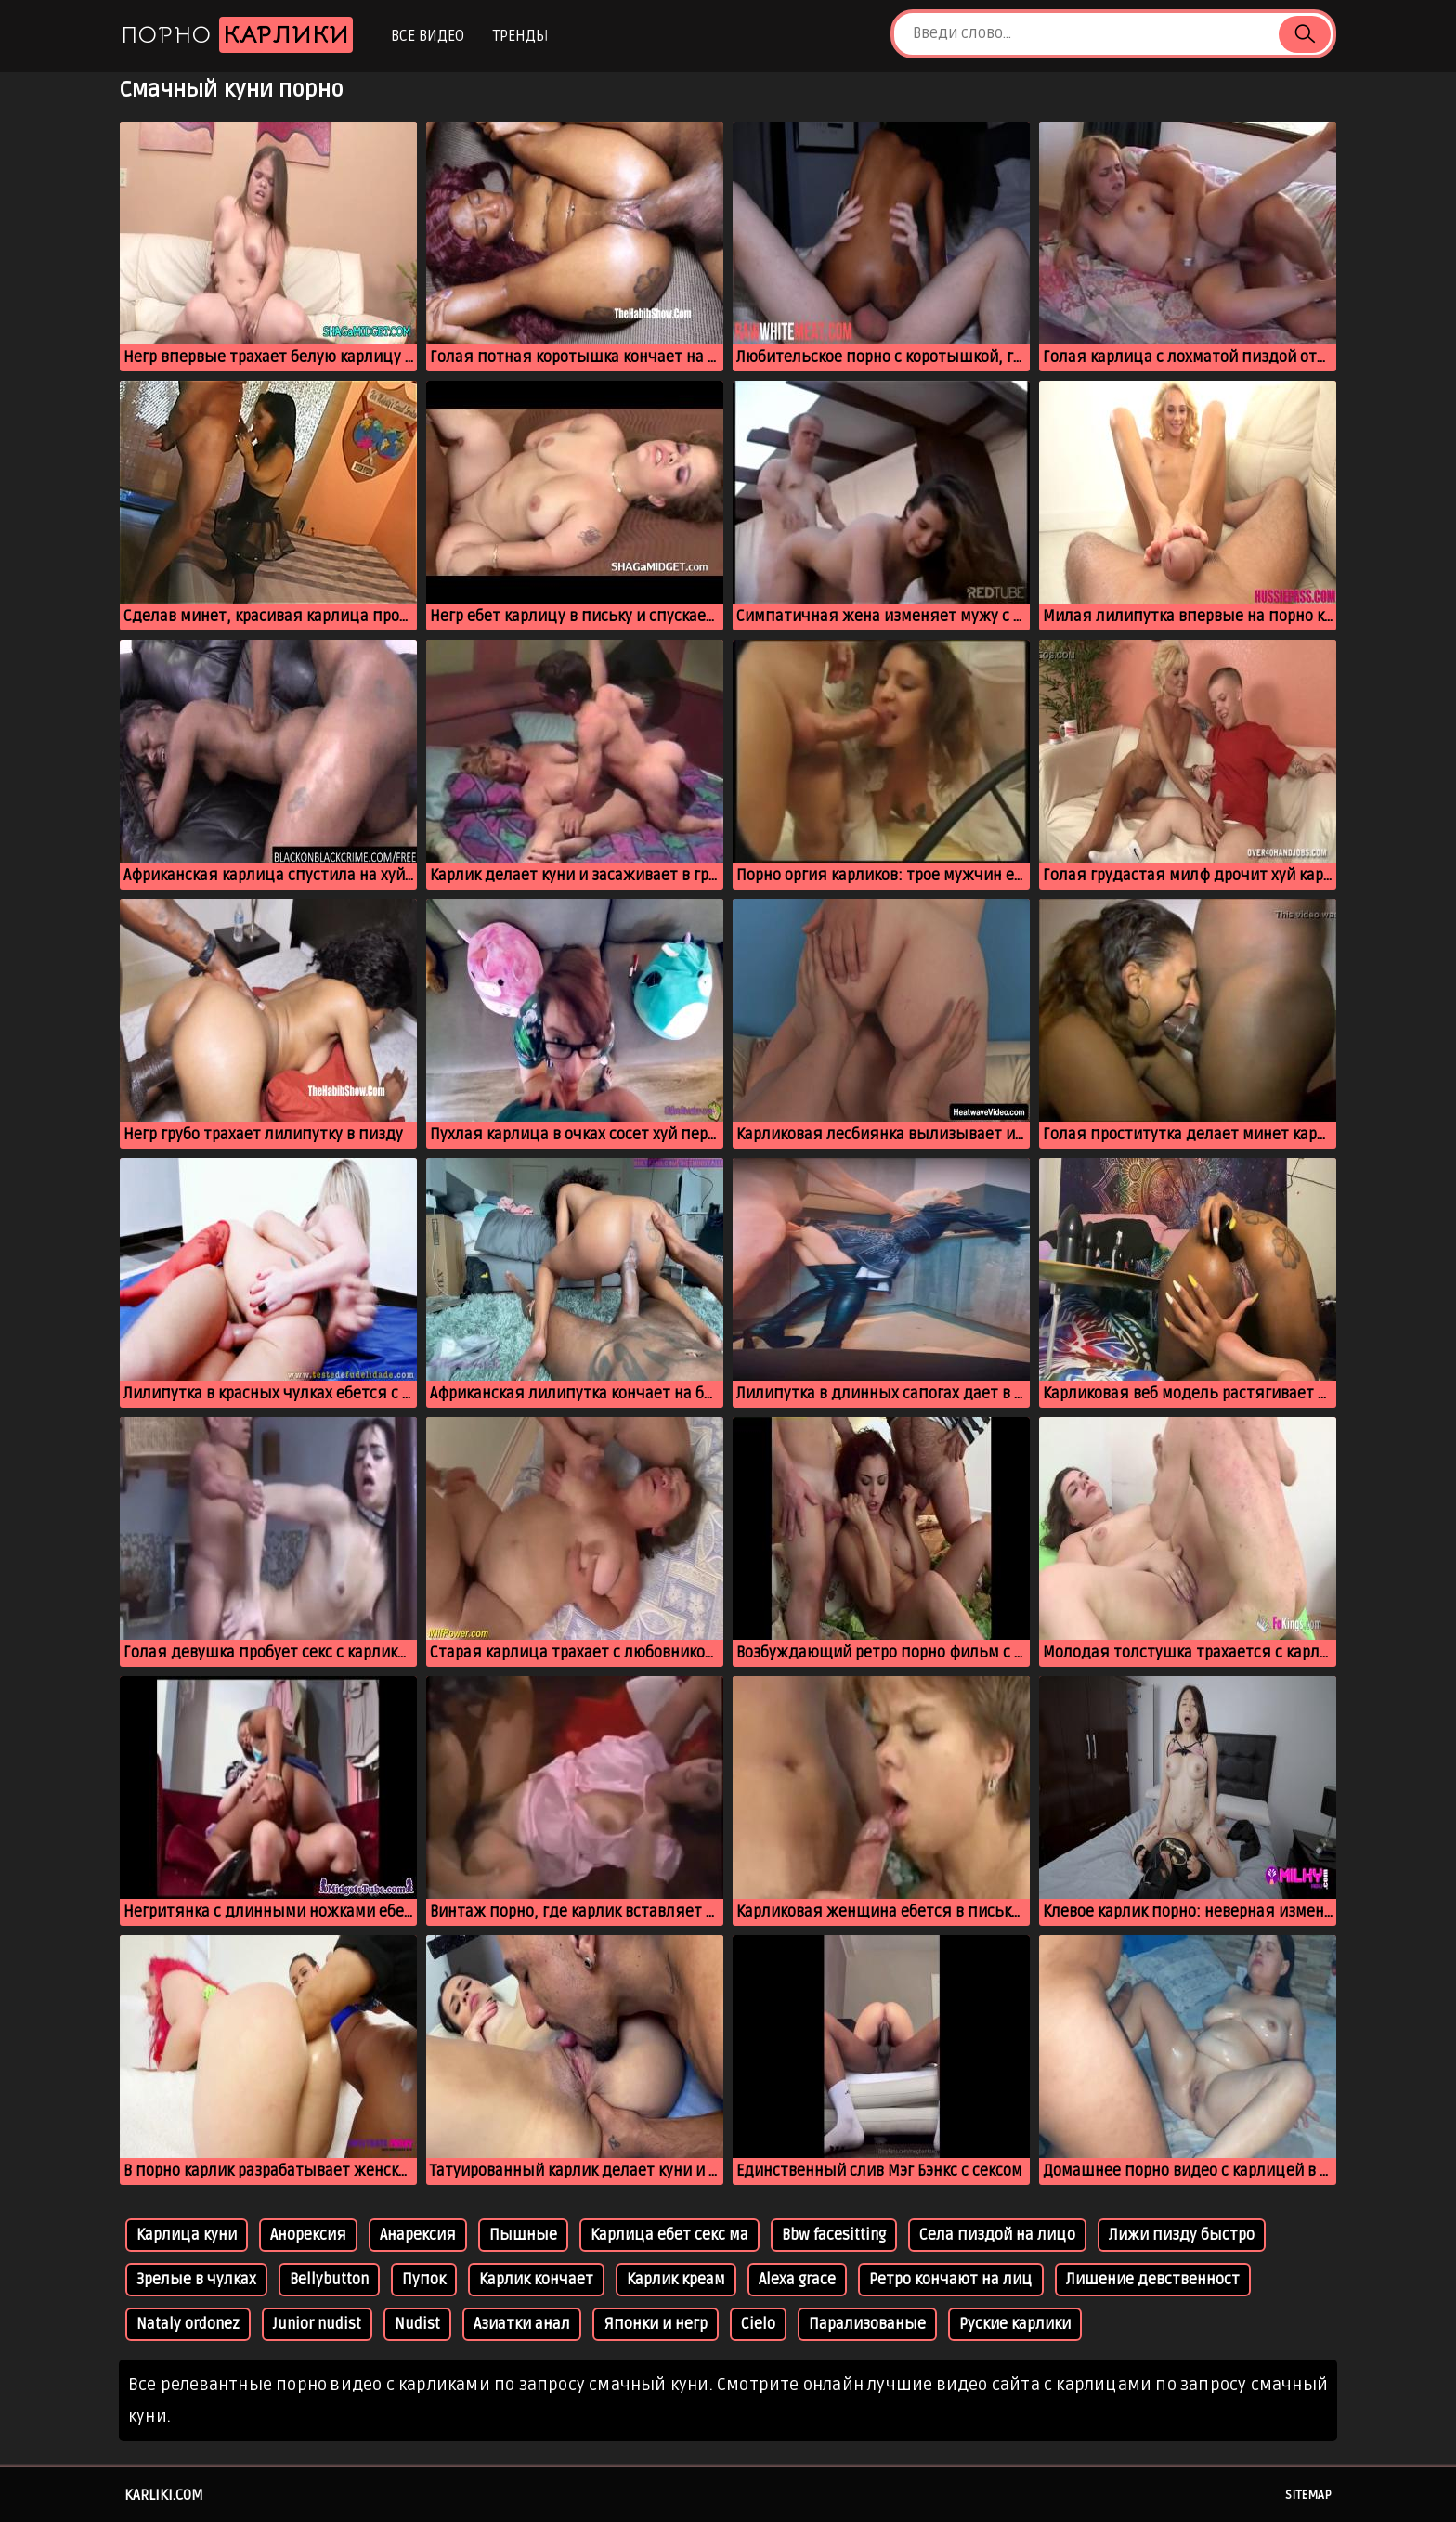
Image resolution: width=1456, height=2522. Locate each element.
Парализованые (867, 2324)
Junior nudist (317, 2324)
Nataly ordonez (188, 2324)
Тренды (520, 36)
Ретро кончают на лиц (951, 2279)
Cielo (758, 2324)
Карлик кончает (536, 2279)
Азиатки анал (522, 2324)
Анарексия (418, 2235)
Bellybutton (329, 2279)
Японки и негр (656, 2324)
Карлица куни (186, 2235)
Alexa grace (797, 2279)
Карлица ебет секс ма (669, 2235)
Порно (237, 35)
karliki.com (163, 2495)
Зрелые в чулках (196, 2279)
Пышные (523, 2235)
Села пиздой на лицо (997, 2235)
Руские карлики (1015, 2324)
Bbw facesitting (834, 2235)
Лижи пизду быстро (1181, 2235)
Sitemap (1308, 2495)
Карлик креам (676, 2279)
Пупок (424, 2279)
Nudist (417, 2324)
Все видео (427, 36)
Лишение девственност (1153, 2279)
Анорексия (308, 2235)
